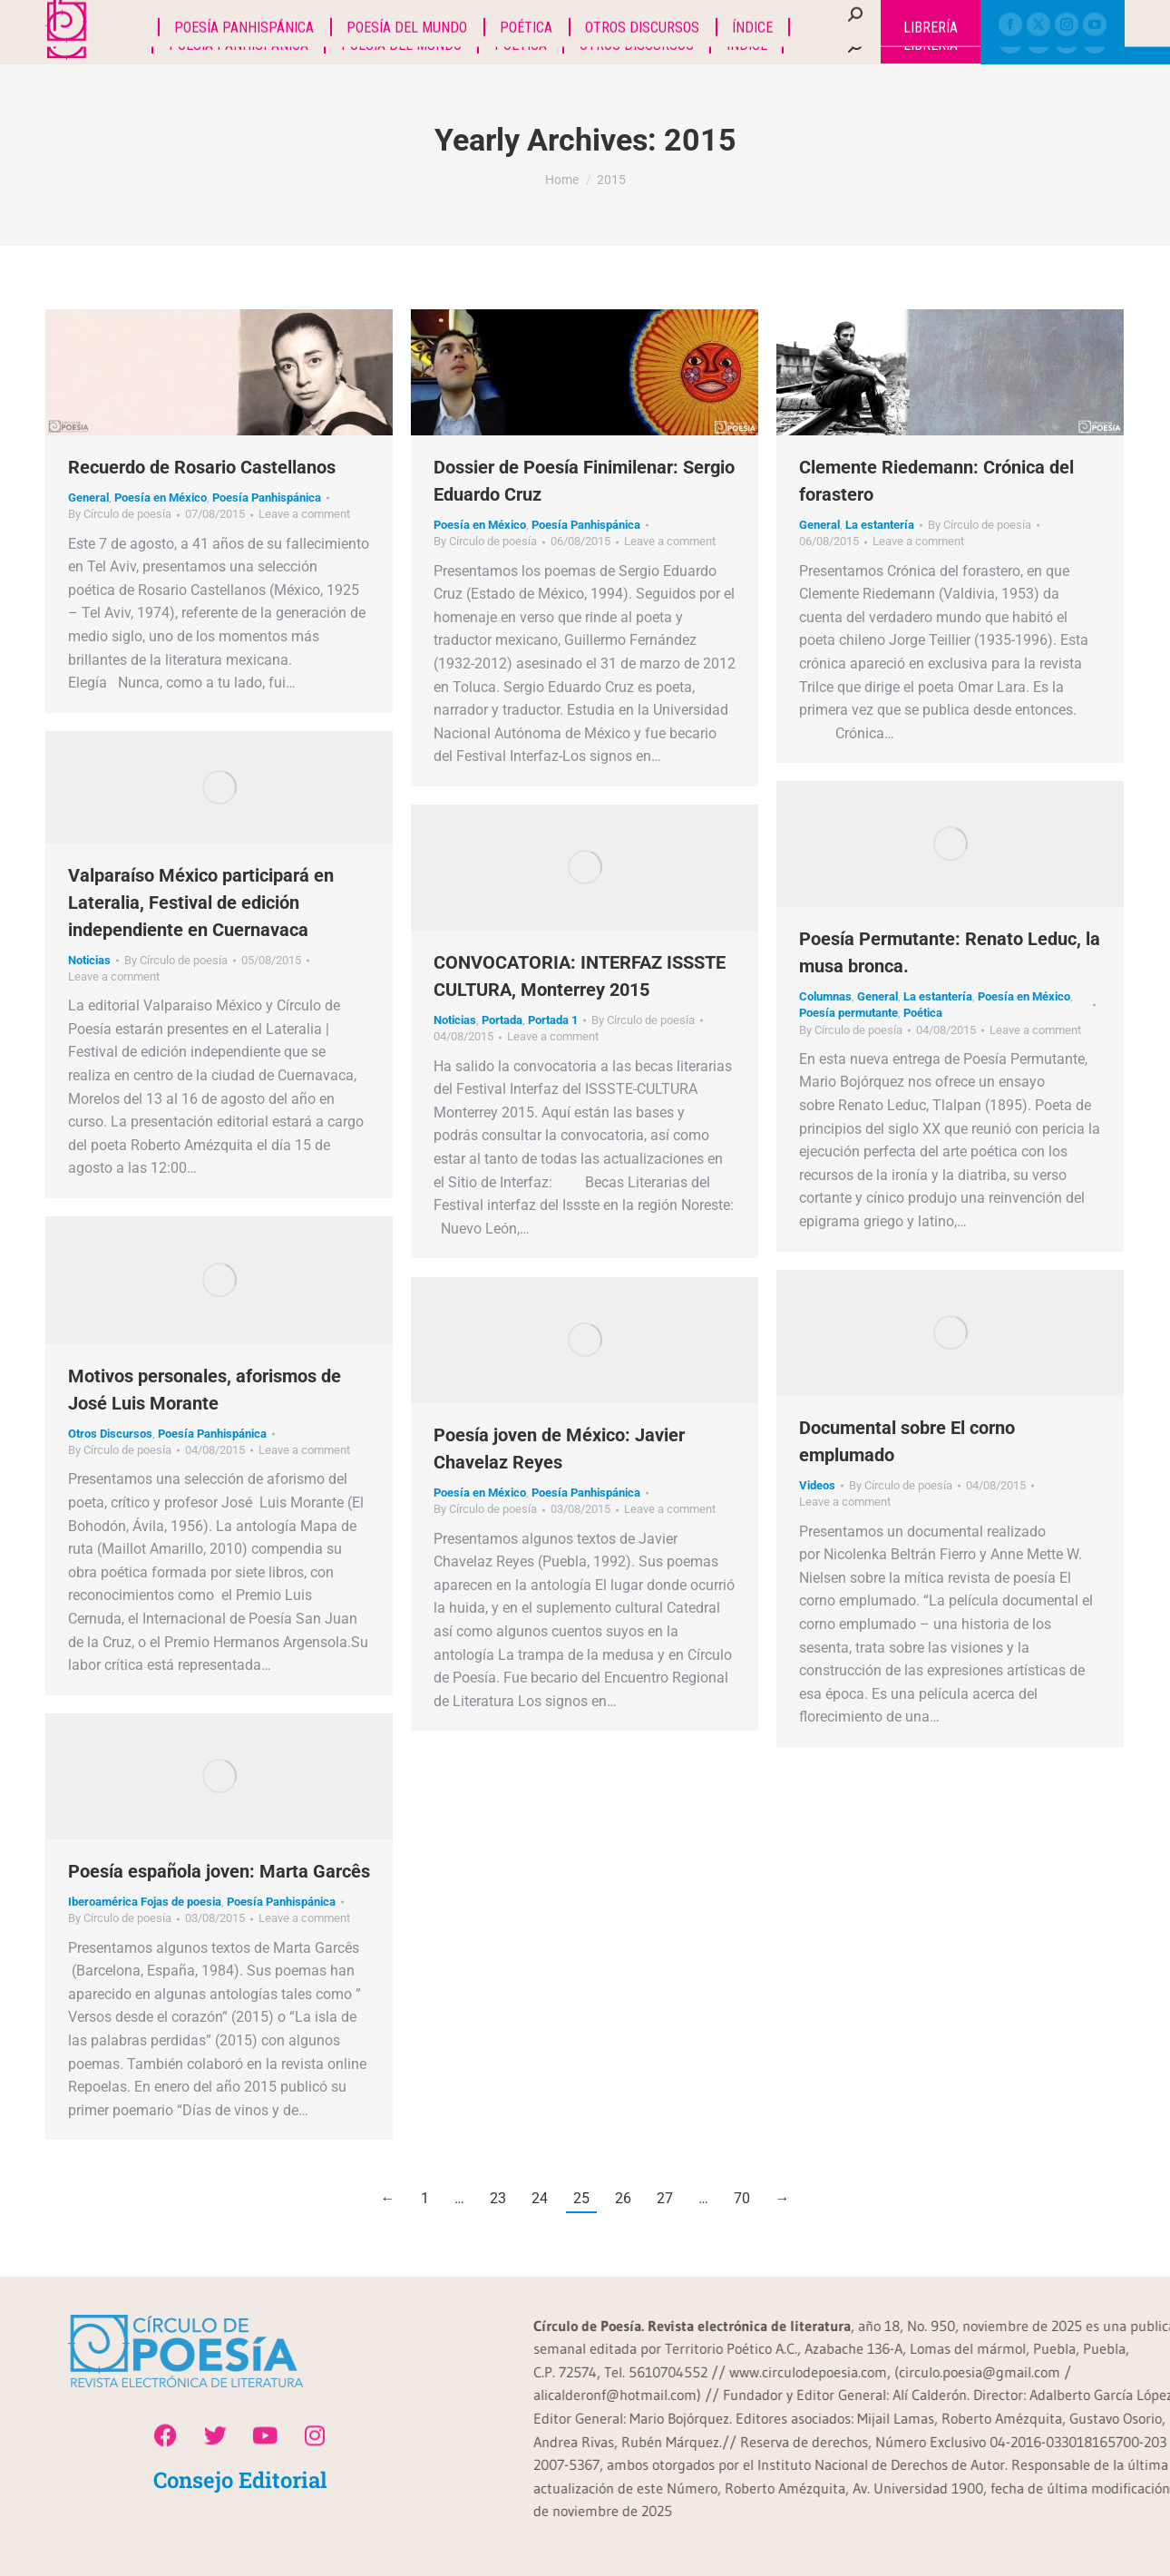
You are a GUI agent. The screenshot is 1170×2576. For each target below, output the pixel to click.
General (88, 497)
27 (665, 2198)
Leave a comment (304, 514)
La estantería (879, 525)
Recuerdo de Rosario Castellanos (202, 467)
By (119, 514)
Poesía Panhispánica (266, 497)
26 (623, 2198)
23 (498, 2198)
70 (742, 2198)
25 (581, 2198)
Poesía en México (160, 497)
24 (539, 2198)
